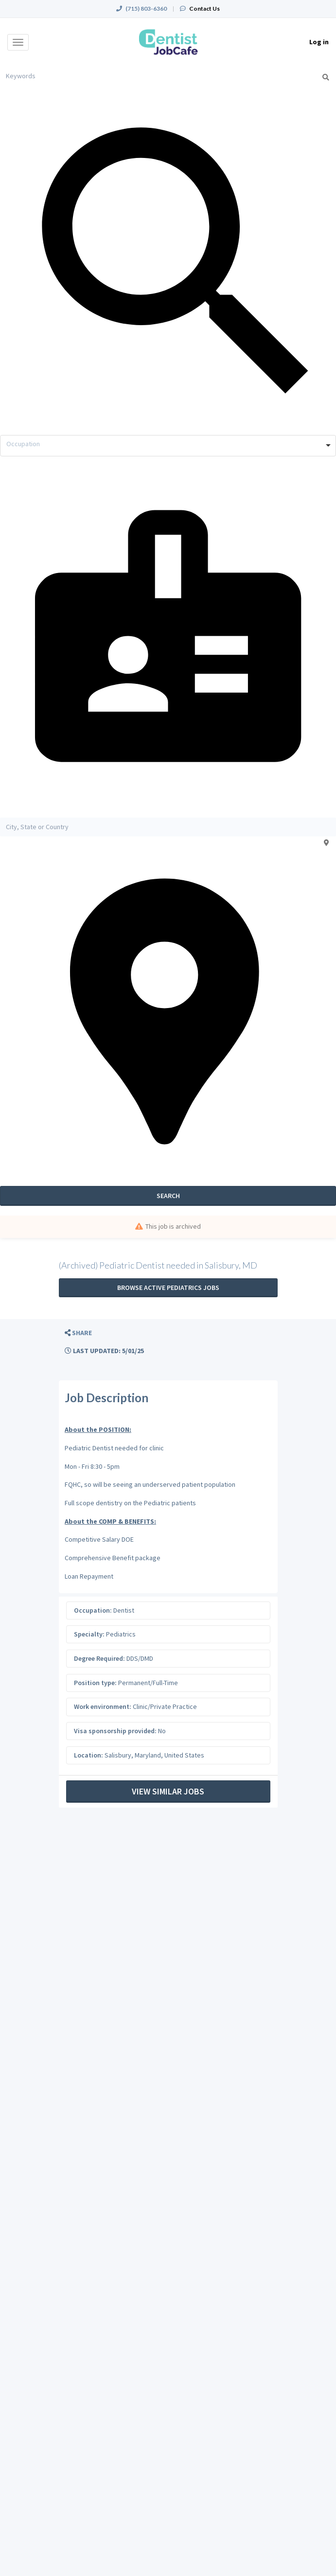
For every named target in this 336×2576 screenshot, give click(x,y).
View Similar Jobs (168, 1791)
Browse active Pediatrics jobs (168, 1287)
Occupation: (93, 1610)
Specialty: (89, 1634)
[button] (78, 1333)
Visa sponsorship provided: (115, 1730)
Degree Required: (99, 1658)
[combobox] (168, 445)
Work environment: (102, 1706)
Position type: (95, 1682)
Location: (88, 1755)
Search (168, 1195)
